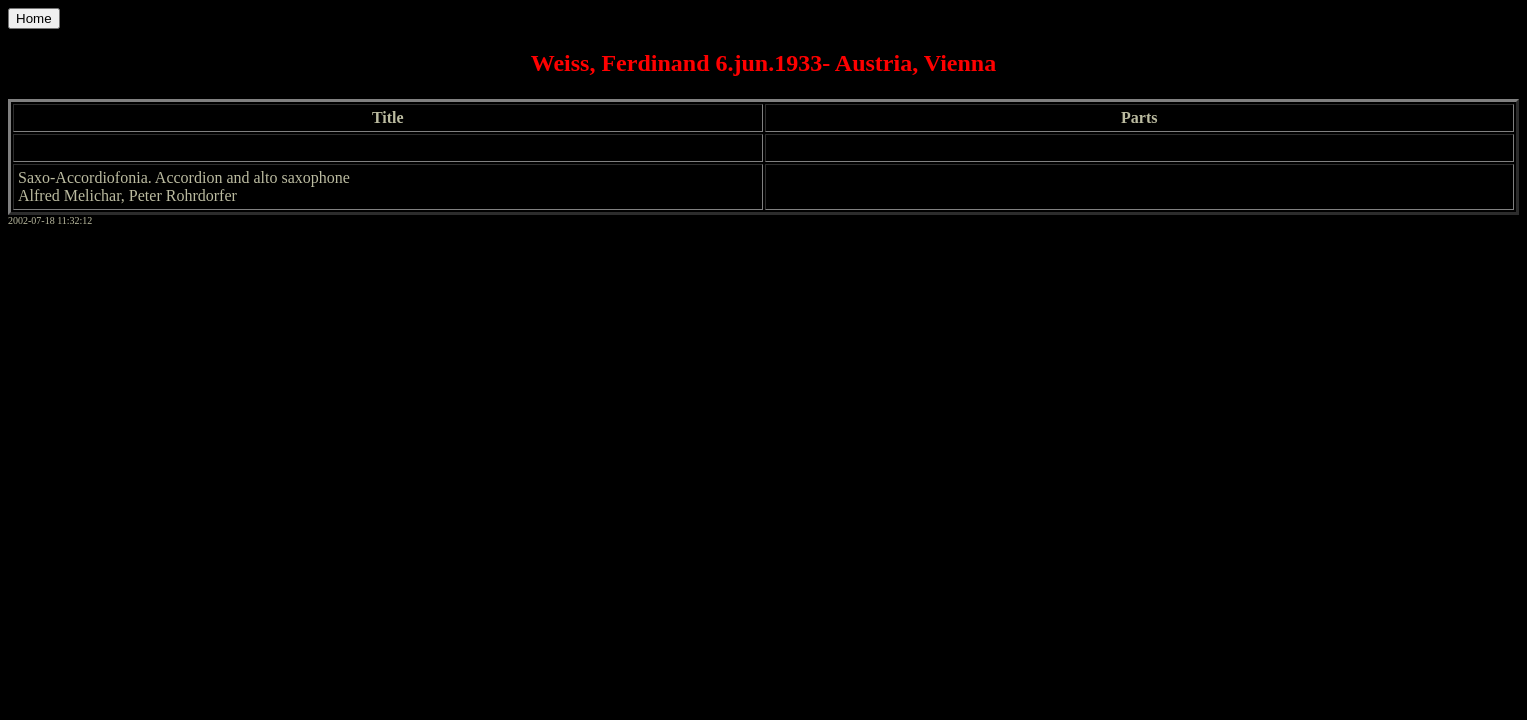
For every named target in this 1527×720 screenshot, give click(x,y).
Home (34, 18)
